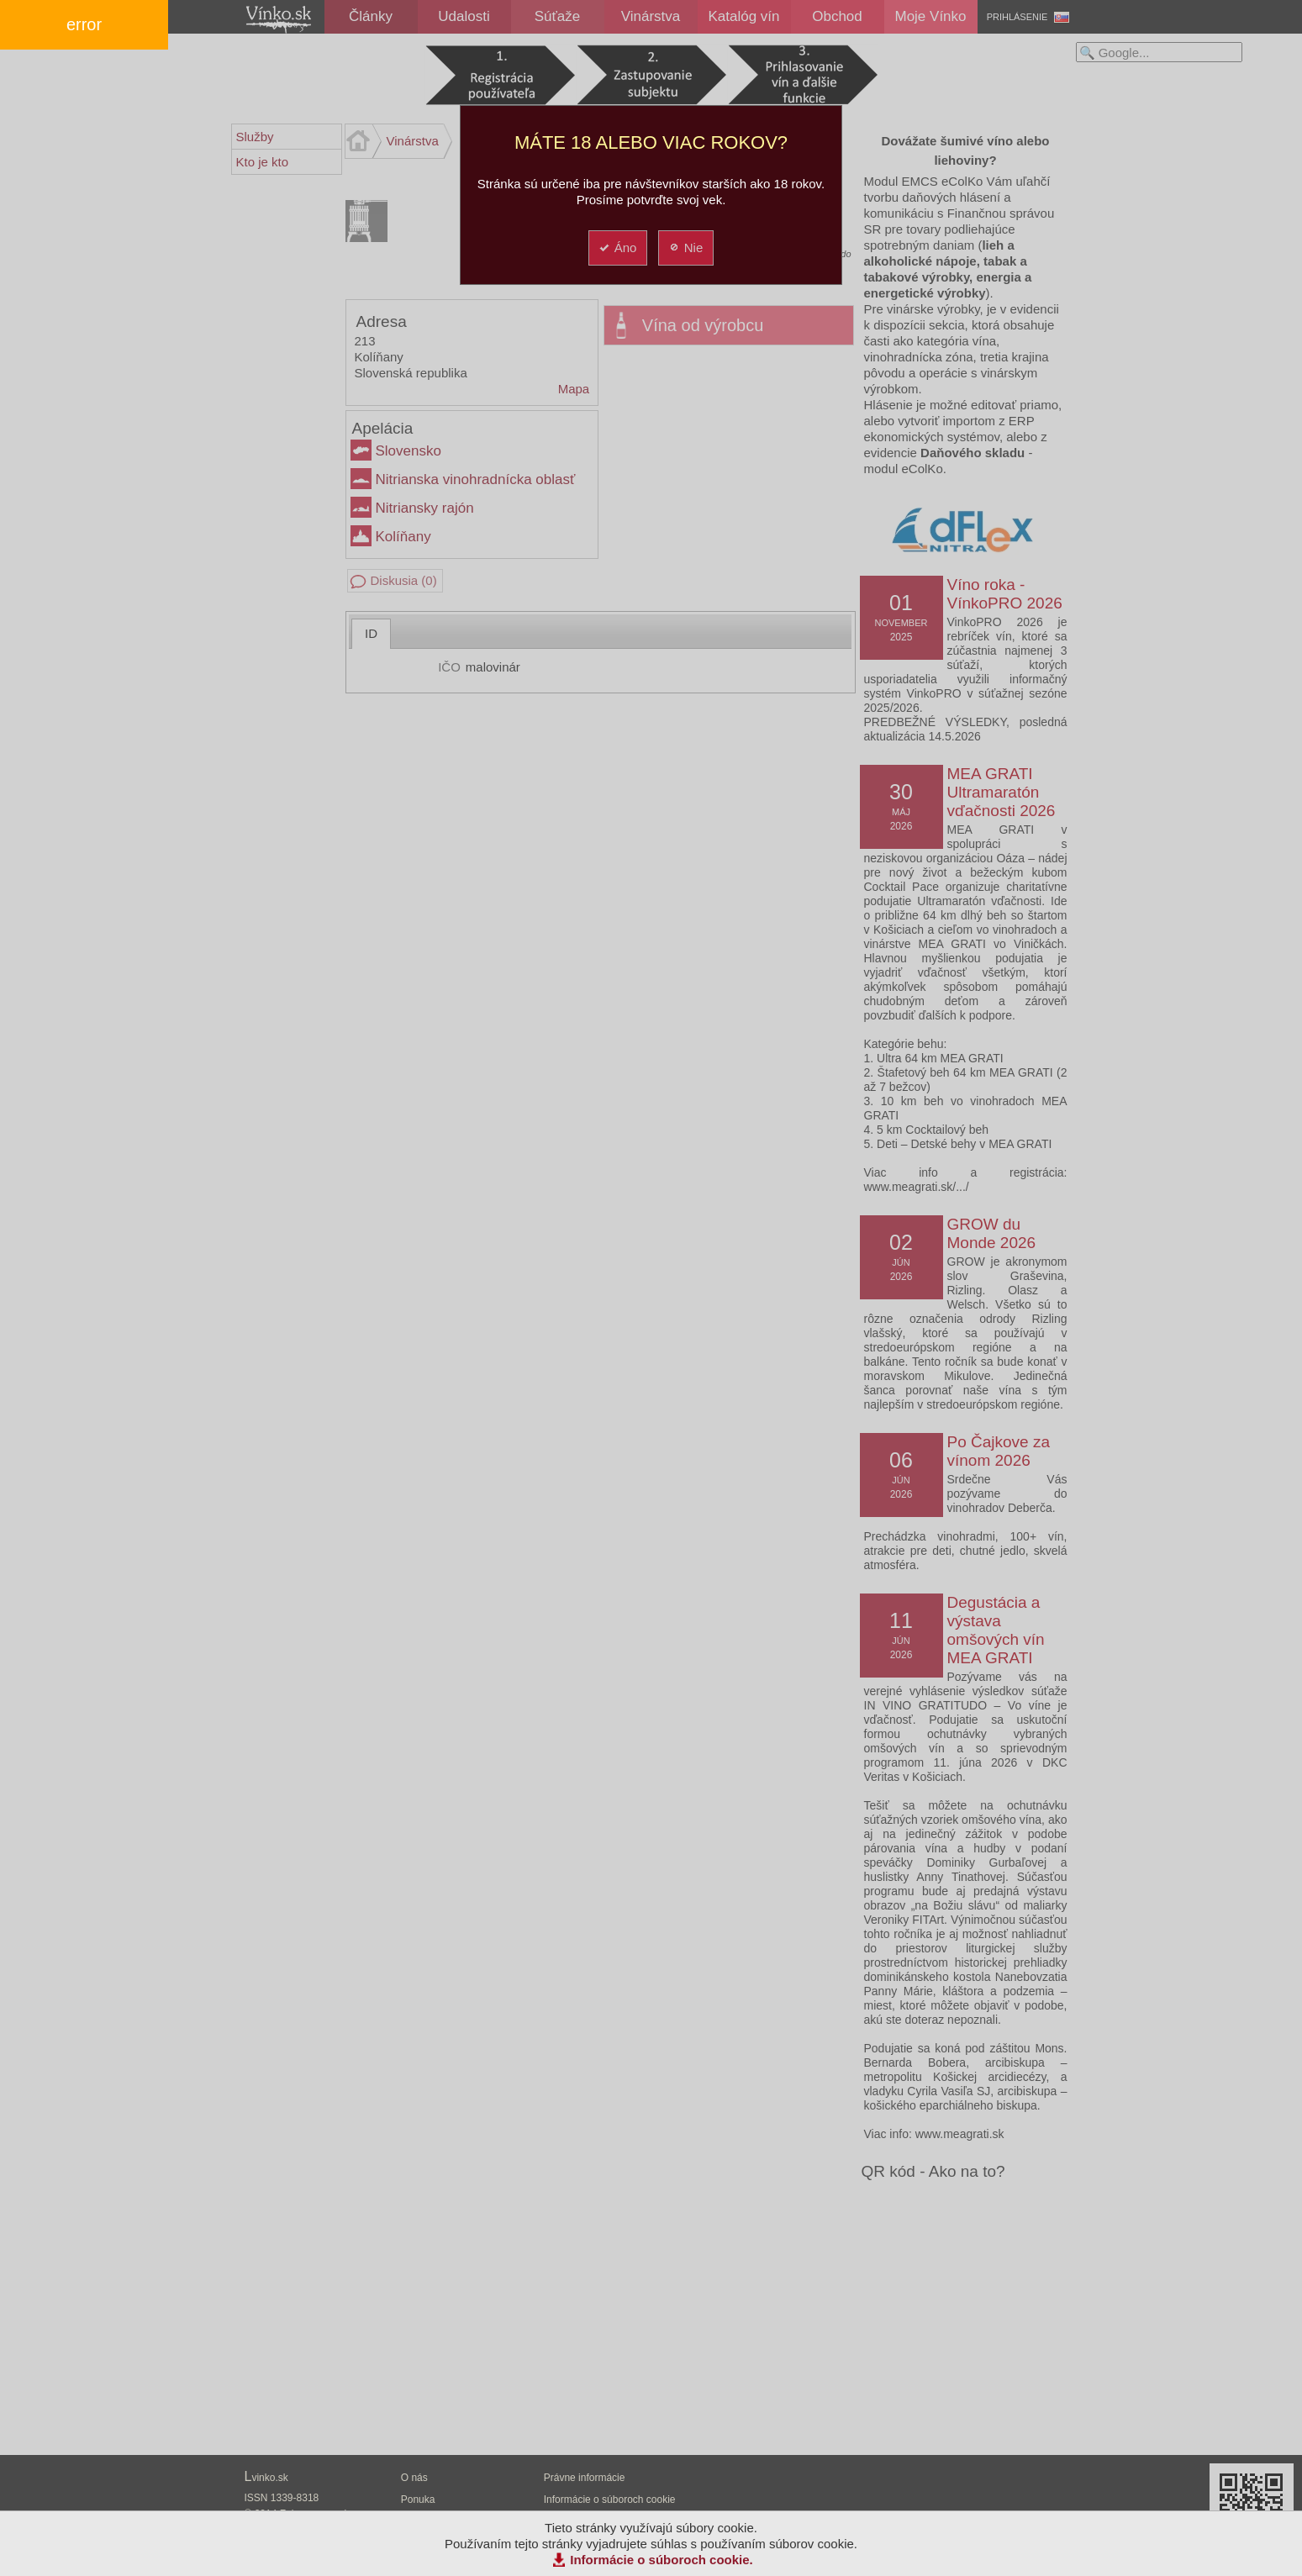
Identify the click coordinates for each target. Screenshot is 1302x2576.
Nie (685, 247)
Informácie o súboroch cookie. (661, 2559)
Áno (617, 247)
